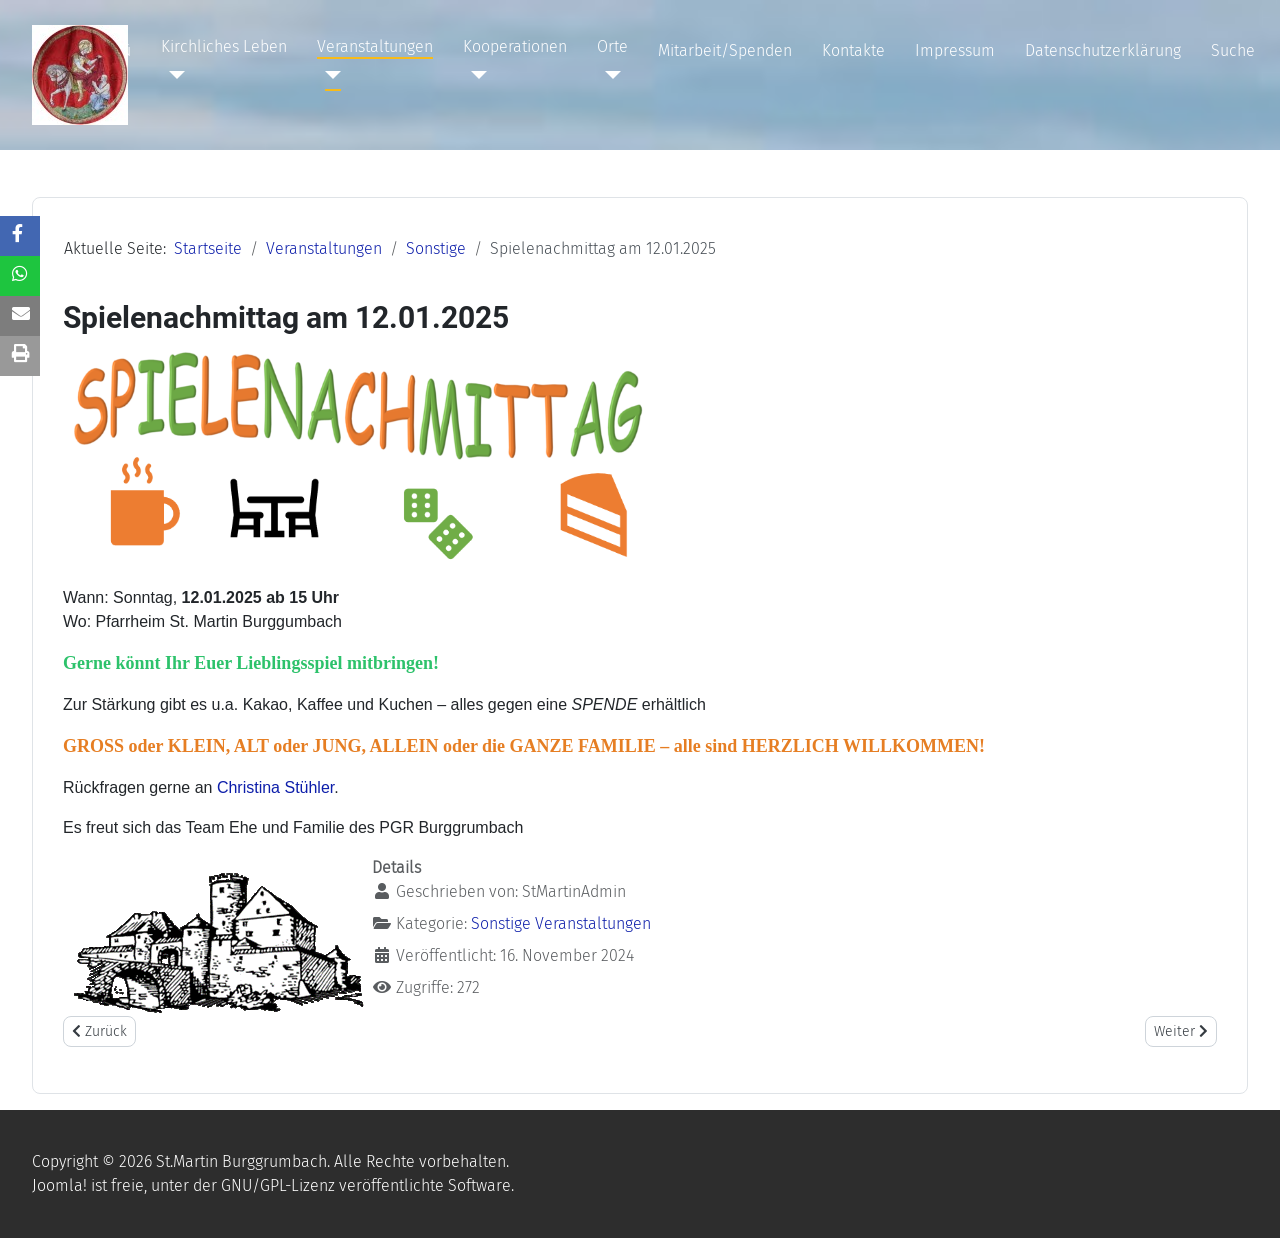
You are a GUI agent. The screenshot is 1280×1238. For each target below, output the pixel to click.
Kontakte (853, 50)
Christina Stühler (275, 787)
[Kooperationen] (475, 75)
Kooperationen (515, 46)
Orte (612, 46)
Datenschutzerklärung (1103, 50)
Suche (1233, 50)
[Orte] (609, 75)
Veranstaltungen (375, 46)
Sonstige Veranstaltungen (561, 923)
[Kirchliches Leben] (173, 75)
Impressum (955, 50)
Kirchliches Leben (224, 46)
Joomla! (59, 1185)
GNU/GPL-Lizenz (278, 1185)
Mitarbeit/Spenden (725, 50)
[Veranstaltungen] (329, 75)
